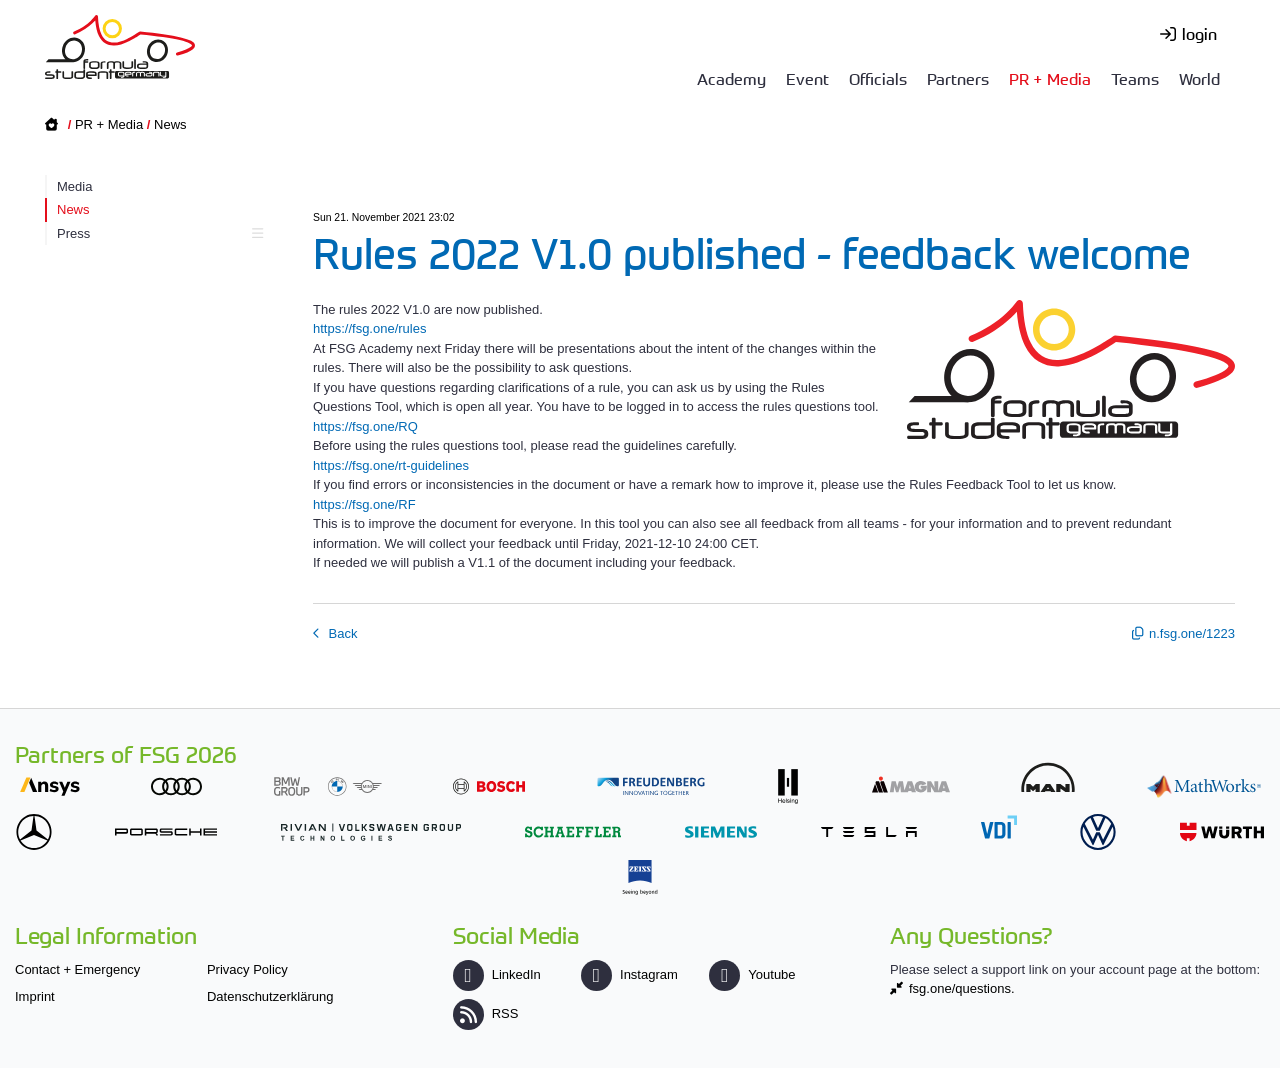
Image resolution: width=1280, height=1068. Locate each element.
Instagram (629, 974)
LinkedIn (497, 974)
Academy (731, 78)
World (1199, 78)
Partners (958, 78)
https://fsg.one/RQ (365, 426)
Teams (1135, 78)
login (1199, 33)
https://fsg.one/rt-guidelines (391, 465)
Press (157, 233)
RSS (486, 1013)
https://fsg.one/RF (364, 504)
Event (807, 78)
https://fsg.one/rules (369, 328)
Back (341, 633)
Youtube (752, 974)
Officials (878, 78)
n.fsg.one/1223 (1192, 633)
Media (74, 186)
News (170, 124)
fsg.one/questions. (962, 988)
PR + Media (1050, 78)
